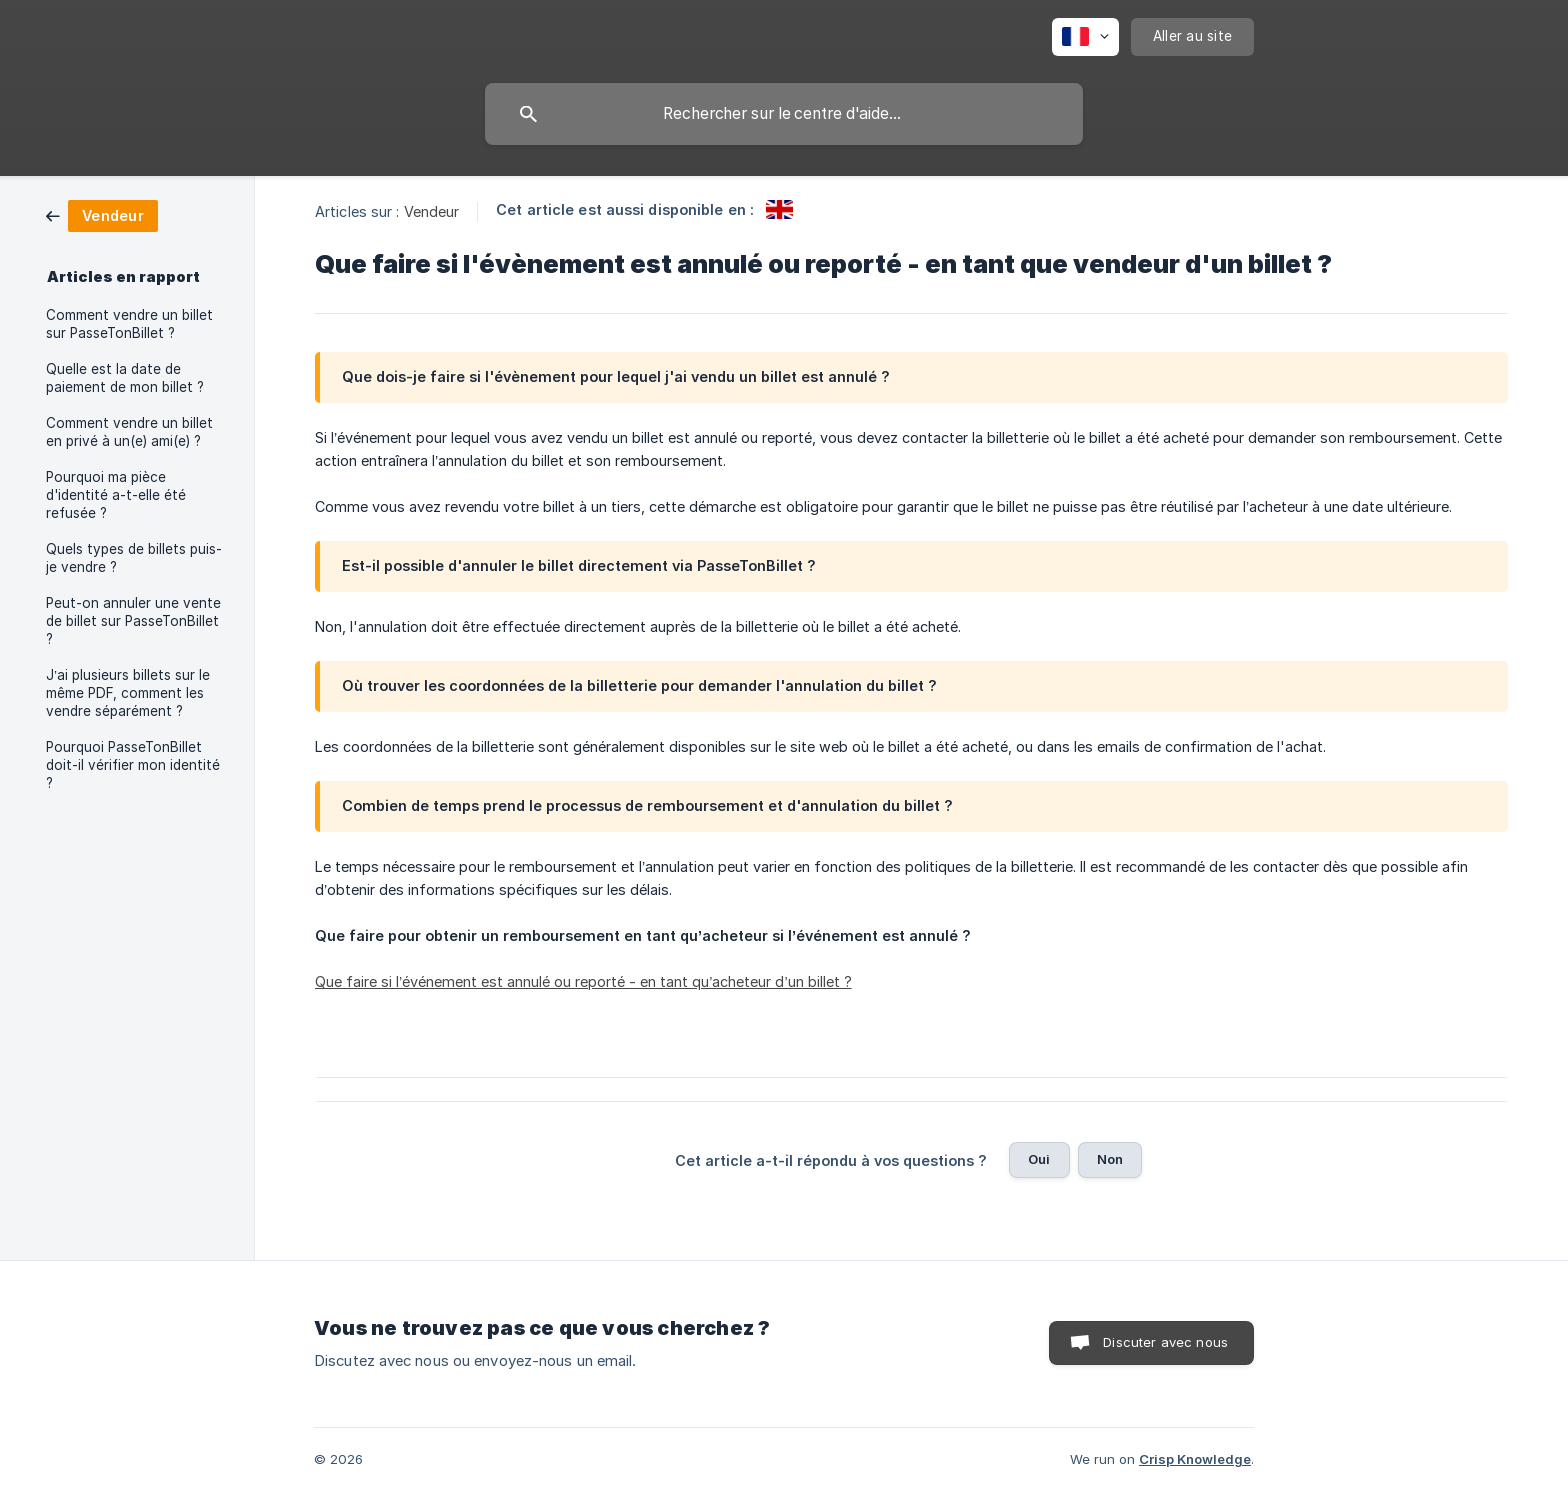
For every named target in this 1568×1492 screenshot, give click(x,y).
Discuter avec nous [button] (1165, 1342)
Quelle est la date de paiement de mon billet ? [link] (125, 378)
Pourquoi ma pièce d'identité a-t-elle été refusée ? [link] (116, 495)
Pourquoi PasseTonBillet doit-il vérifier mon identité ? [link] (133, 765)
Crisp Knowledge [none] (1195, 1459)
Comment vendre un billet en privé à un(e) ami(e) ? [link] (129, 432)
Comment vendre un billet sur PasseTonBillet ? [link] (129, 324)
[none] (1085, 37)
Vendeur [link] (432, 211)
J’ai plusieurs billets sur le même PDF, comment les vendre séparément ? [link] (128, 693)
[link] (102, 214)
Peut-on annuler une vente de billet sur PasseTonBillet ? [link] (133, 621)
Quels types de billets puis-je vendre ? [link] (134, 558)
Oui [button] (1039, 1159)
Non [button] (1110, 1159)
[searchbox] (784, 114)
